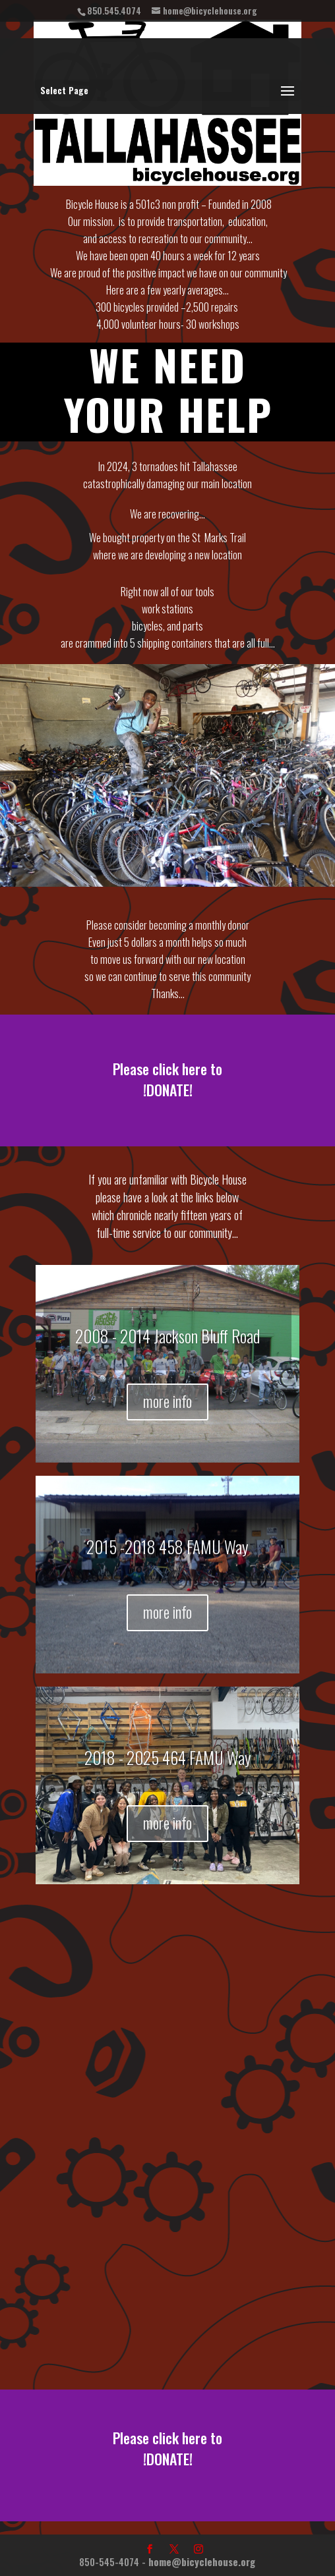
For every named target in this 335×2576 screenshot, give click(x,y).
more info (167, 1401)
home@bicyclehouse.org (201, 2561)
